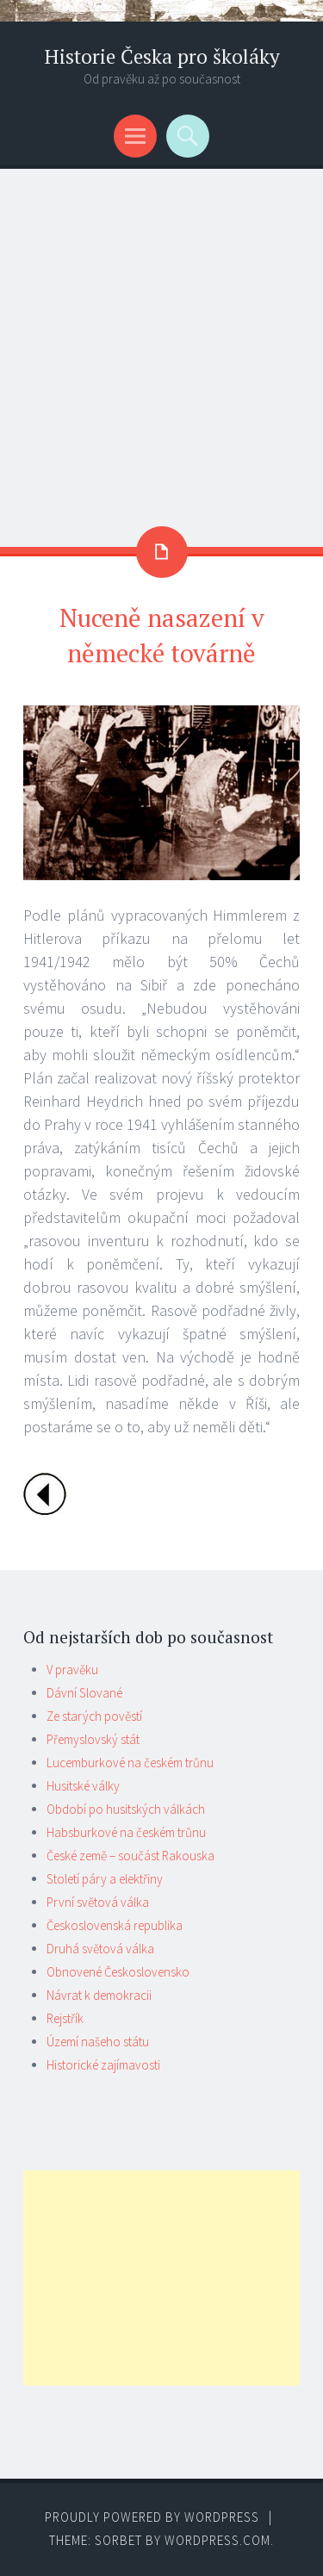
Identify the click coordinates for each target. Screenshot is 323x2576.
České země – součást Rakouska (130, 1855)
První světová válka (98, 1902)
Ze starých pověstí (94, 1716)
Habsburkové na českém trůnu (126, 1832)
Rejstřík (65, 2018)
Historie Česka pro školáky (162, 56)
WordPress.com (217, 2540)
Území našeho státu (98, 2041)
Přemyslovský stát (93, 1739)
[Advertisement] (161, 338)
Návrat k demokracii (99, 1995)
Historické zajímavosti (103, 2065)
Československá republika (115, 1925)
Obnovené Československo (118, 1972)
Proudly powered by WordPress (152, 2517)
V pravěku (72, 1669)
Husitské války (83, 1786)
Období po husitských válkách (126, 1809)
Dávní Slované (84, 1693)
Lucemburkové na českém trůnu (130, 1762)
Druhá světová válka (100, 1948)
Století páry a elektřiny (105, 1879)
